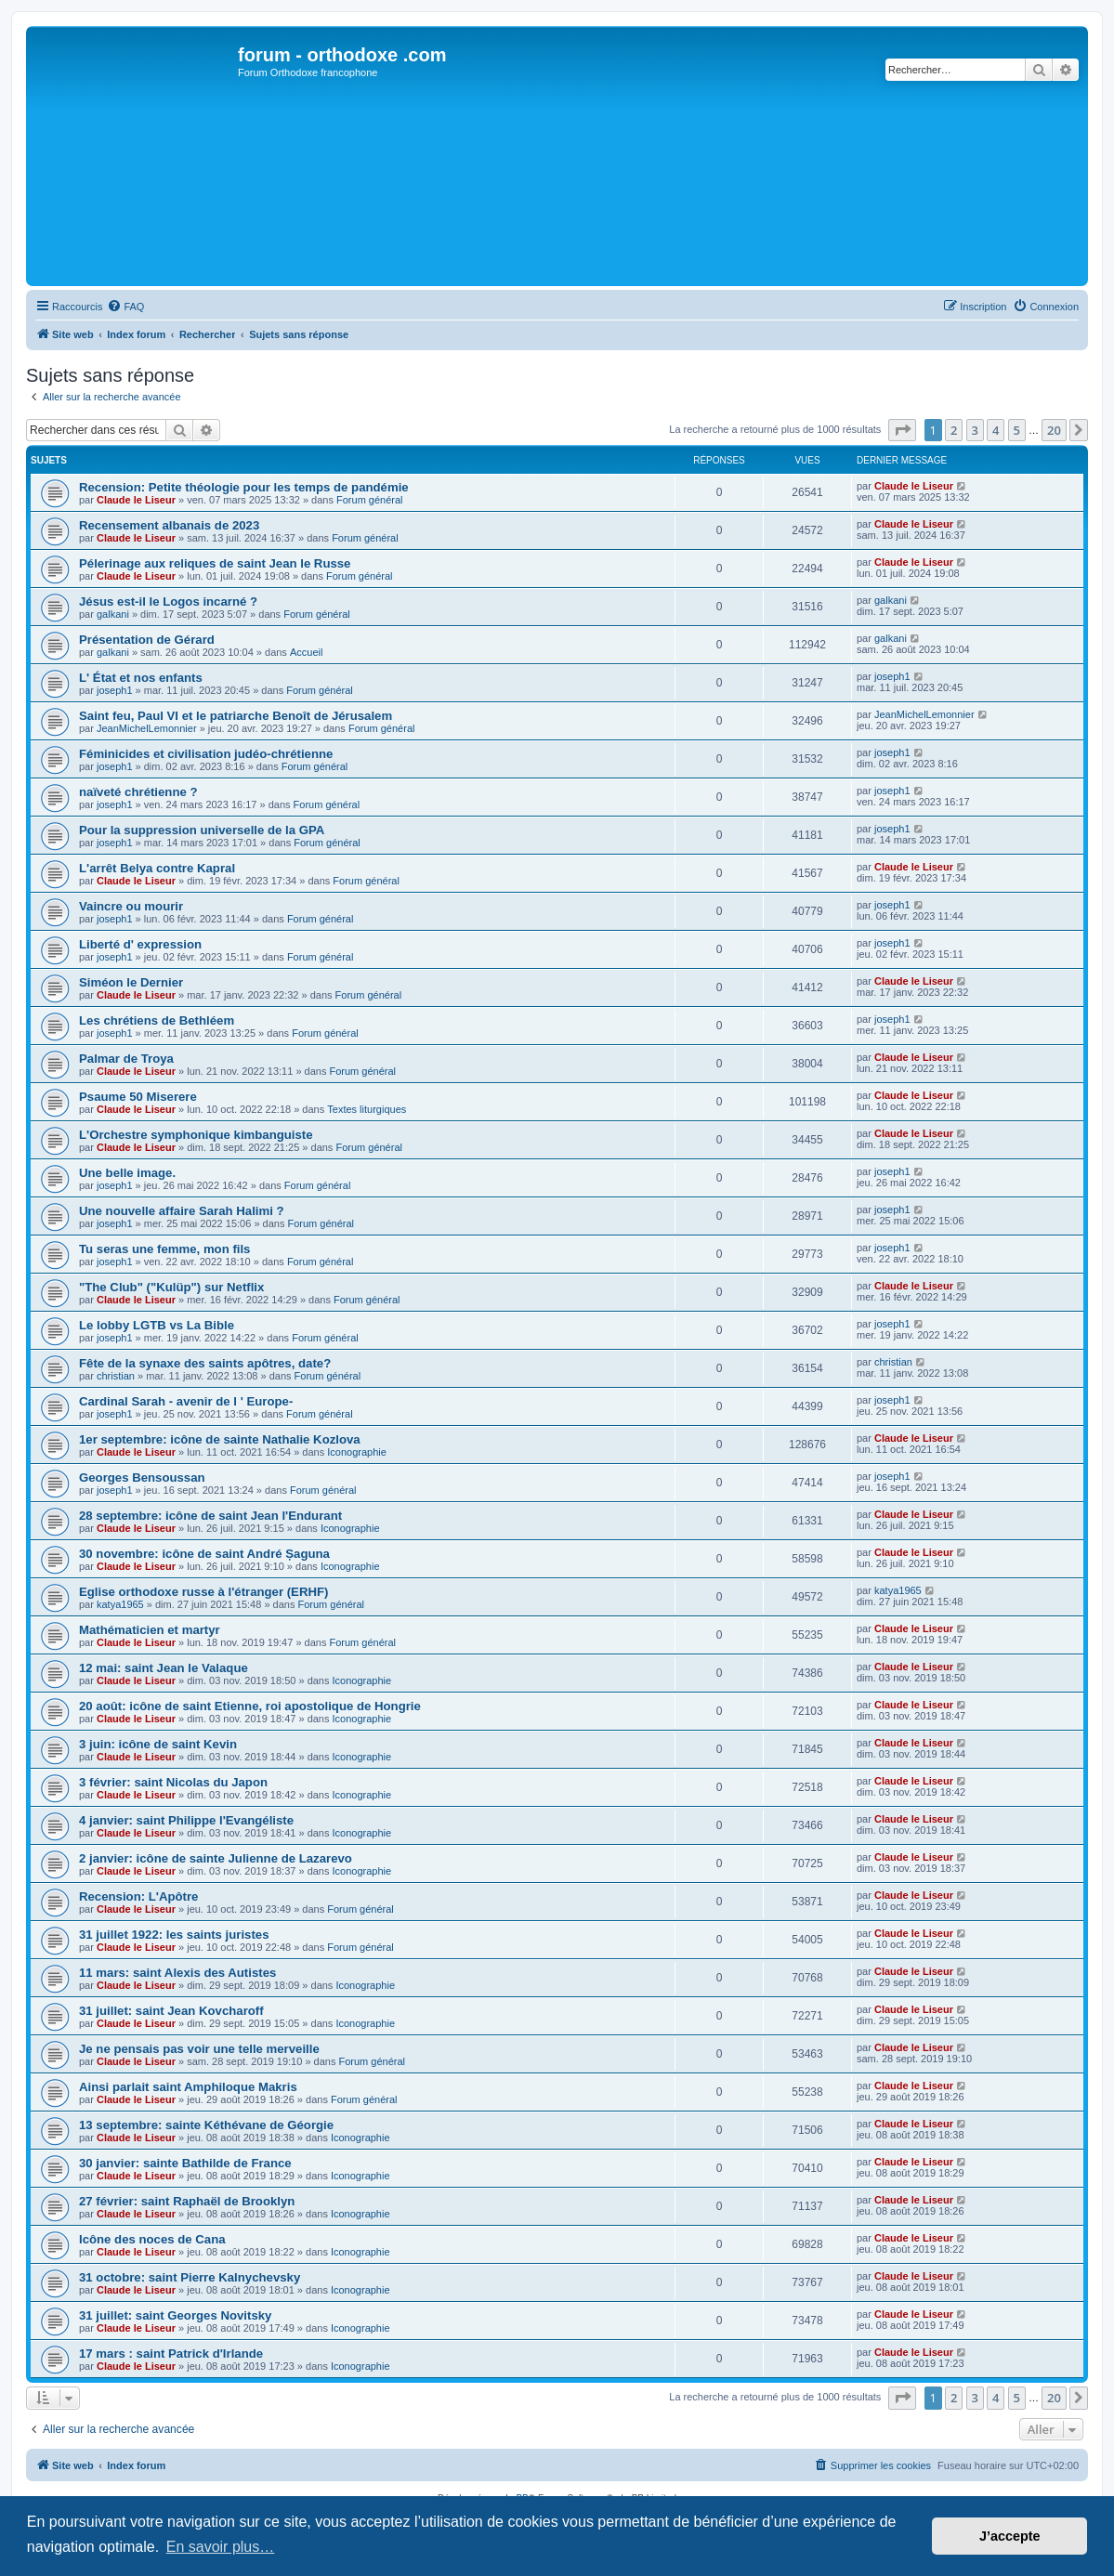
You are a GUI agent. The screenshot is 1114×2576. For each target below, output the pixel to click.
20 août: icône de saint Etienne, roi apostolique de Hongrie (250, 1706)
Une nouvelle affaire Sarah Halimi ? (181, 1211)
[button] (902, 430)
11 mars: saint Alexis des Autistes (177, 1973)
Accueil (306, 652)
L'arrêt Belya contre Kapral (157, 868)
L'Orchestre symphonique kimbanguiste (196, 1135)
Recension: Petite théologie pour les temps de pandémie (244, 487)
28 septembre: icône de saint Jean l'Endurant (210, 1516)
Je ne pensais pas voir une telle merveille (199, 2049)
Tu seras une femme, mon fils (164, 1249)
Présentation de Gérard (147, 640)
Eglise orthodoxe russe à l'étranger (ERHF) (203, 1592)
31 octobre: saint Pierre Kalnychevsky (189, 2277)
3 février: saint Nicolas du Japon (173, 1782)
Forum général (369, 499)
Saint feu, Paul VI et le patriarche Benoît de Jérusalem (235, 716)
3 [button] (975, 430)
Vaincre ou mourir (131, 906)
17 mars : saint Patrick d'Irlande (171, 2353)
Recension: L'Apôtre (138, 1896)
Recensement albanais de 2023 (169, 525)
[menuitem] (125, 306)
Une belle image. (127, 1173)
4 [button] (995, 430)
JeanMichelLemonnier (147, 728)
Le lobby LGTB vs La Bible (156, 1325)
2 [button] (953, 430)
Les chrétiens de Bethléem (156, 1020)
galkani (113, 614)
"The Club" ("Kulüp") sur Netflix (171, 1287)
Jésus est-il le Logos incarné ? (168, 601)
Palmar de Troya (126, 1059)
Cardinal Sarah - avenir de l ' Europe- (186, 1401)
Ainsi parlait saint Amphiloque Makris (188, 2087)
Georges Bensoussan (142, 1477)
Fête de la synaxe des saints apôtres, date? (205, 1363)
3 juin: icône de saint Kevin (158, 1744)
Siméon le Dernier (131, 982)
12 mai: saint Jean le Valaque (163, 1668)
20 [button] (1054, 430)
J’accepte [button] (1010, 2536)
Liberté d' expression (140, 944)
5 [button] (1017, 430)
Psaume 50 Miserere (138, 1097)
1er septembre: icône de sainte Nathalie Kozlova (219, 1439)
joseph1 (115, 690)
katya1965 (120, 1604)
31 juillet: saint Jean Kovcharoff (171, 2011)
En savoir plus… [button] (220, 2547)
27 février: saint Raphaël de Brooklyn (187, 2201)
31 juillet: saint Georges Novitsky (175, 2315)
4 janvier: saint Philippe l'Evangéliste (186, 1820)
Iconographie (357, 1452)
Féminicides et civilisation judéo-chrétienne (206, 754)
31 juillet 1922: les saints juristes (174, 1935)
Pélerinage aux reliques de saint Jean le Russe (214, 563)
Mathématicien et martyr (149, 1630)
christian (116, 1375)
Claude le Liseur (136, 499)
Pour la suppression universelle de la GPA (201, 830)
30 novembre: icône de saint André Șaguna (204, 1554)
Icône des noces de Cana (152, 2239)
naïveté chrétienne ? (138, 792)
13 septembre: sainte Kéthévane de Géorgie (206, 2125)
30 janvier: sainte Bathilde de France (185, 2163)
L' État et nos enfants (141, 678)
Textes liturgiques (366, 1109)
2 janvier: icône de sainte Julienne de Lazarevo (215, 1858)
